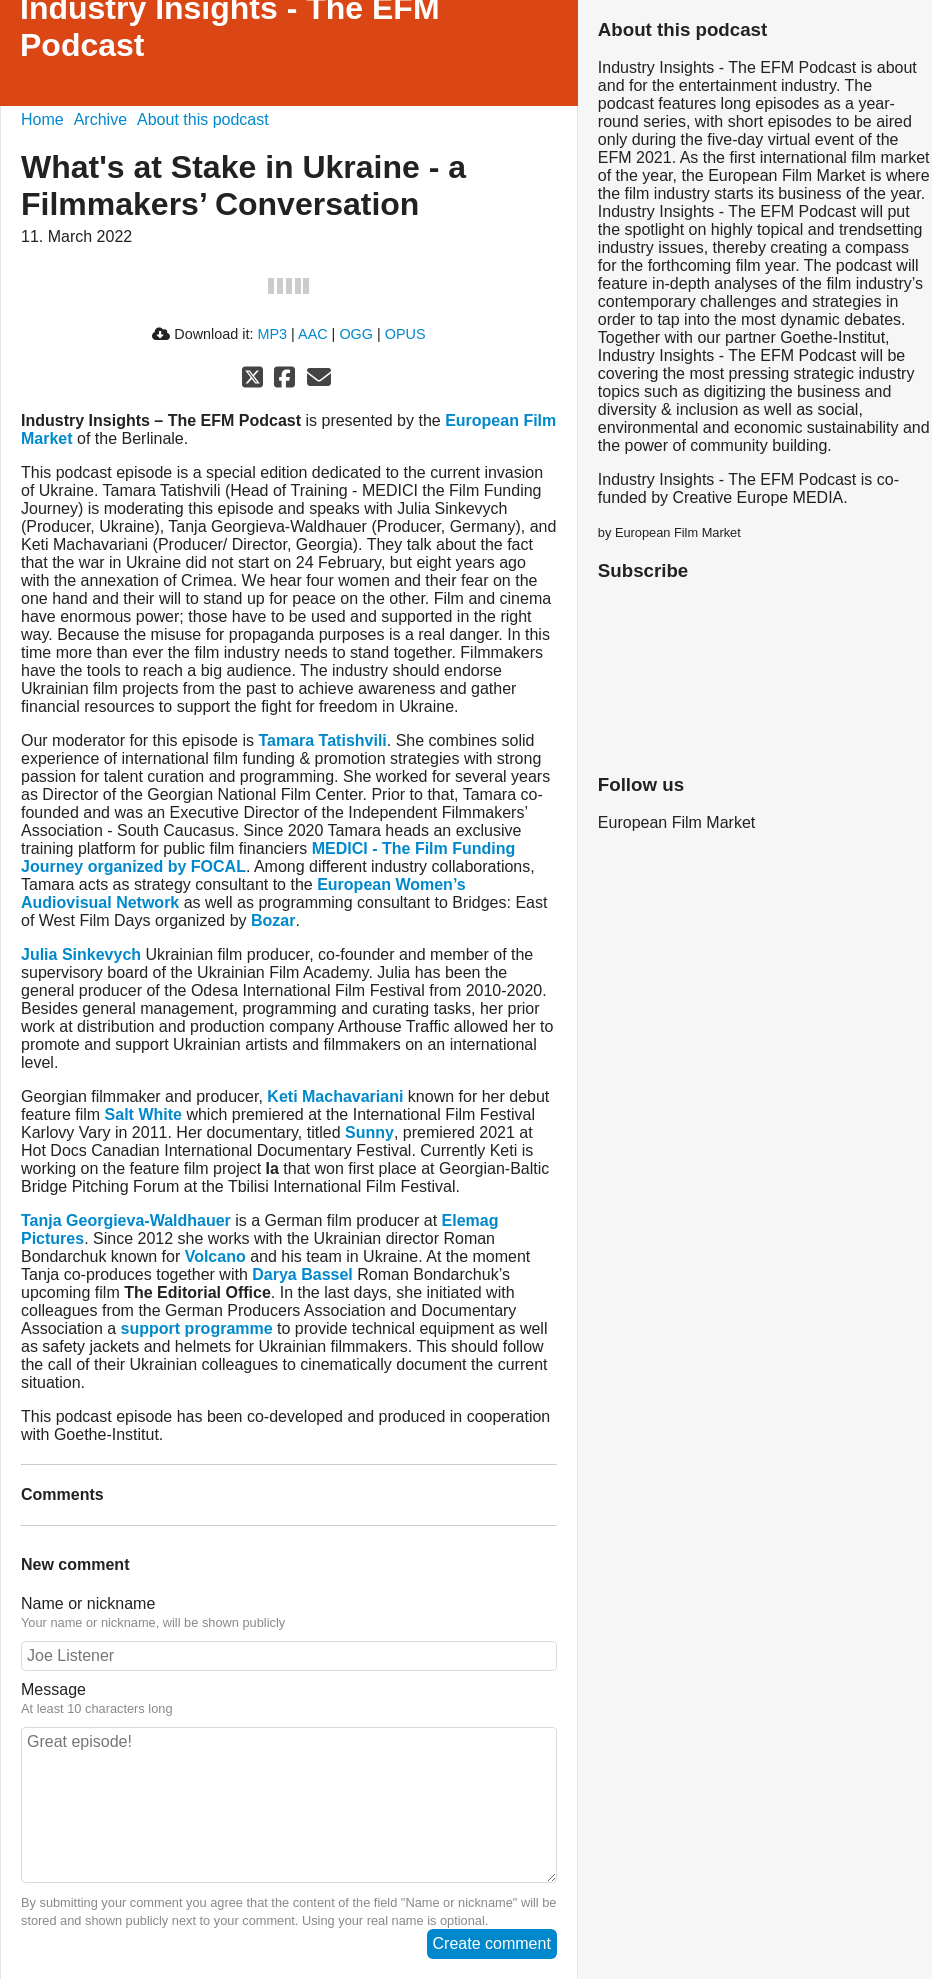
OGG (356, 334)
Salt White (143, 1114)
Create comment (492, 1943)
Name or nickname (88, 1603)
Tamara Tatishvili (322, 740)
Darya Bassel (302, 1274)
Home (42, 119)
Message (53, 1689)
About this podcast (203, 119)
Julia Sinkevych (81, 954)
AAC (313, 334)
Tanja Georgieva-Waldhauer (126, 1220)
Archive (100, 119)
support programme (197, 1328)
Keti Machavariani (335, 1096)
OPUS (405, 334)
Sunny (369, 1132)
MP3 (272, 334)
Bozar (273, 920)
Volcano (215, 1256)
